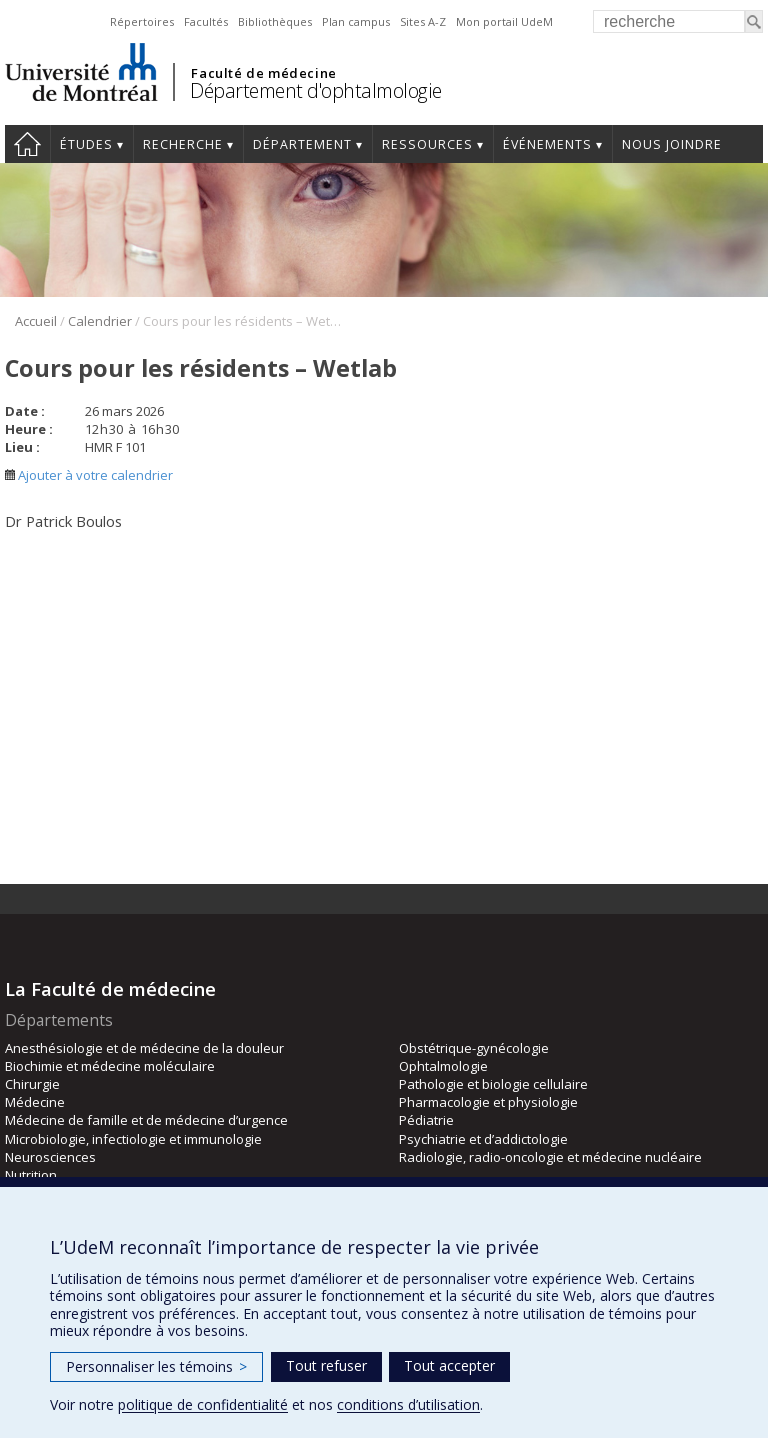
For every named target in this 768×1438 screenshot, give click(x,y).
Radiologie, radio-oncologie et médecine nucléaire (550, 1157)
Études (86, 144)
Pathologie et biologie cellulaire (493, 1084)
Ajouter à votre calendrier (89, 475)
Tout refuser (326, 1365)
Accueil (27, 144)
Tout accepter (449, 1365)
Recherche (183, 144)
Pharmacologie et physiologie (488, 1102)
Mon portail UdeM (504, 21)
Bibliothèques (275, 21)
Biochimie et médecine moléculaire (110, 1066)
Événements (547, 144)
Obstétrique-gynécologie (474, 1048)
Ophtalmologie (443, 1066)
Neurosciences (50, 1157)
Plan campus (356, 21)
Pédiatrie (426, 1120)
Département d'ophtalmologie (316, 90)
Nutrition (31, 1175)
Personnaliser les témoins (156, 1366)
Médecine (35, 1102)
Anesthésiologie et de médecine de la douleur (144, 1048)
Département (302, 144)
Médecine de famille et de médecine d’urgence (146, 1120)
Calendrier (100, 321)
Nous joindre (672, 144)
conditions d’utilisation (408, 1404)
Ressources (427, 144)
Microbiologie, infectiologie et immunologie (133, 1139)
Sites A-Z (423, 21)
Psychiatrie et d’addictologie (483, 1139)
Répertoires (142, 21)
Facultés (206, 21)
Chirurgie (32, 1084)
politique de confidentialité (203, 1404)
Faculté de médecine (263, 73)
